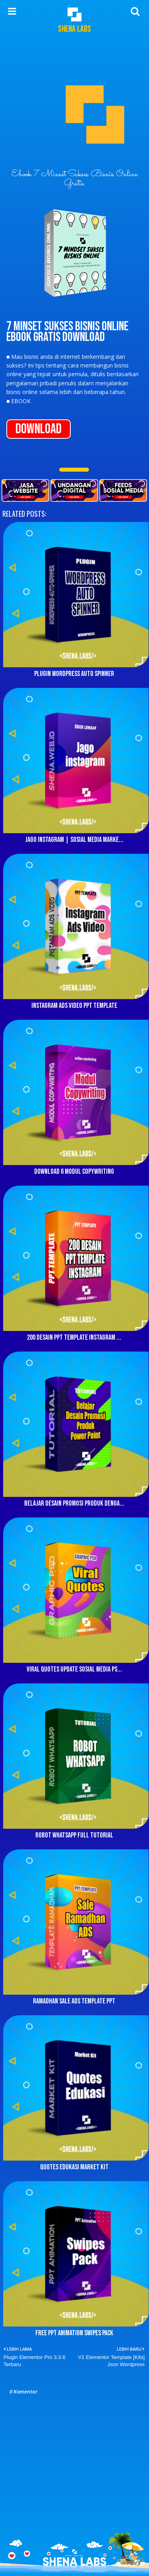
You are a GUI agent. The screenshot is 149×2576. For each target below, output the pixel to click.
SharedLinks (29, 463)
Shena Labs (74, 29)
